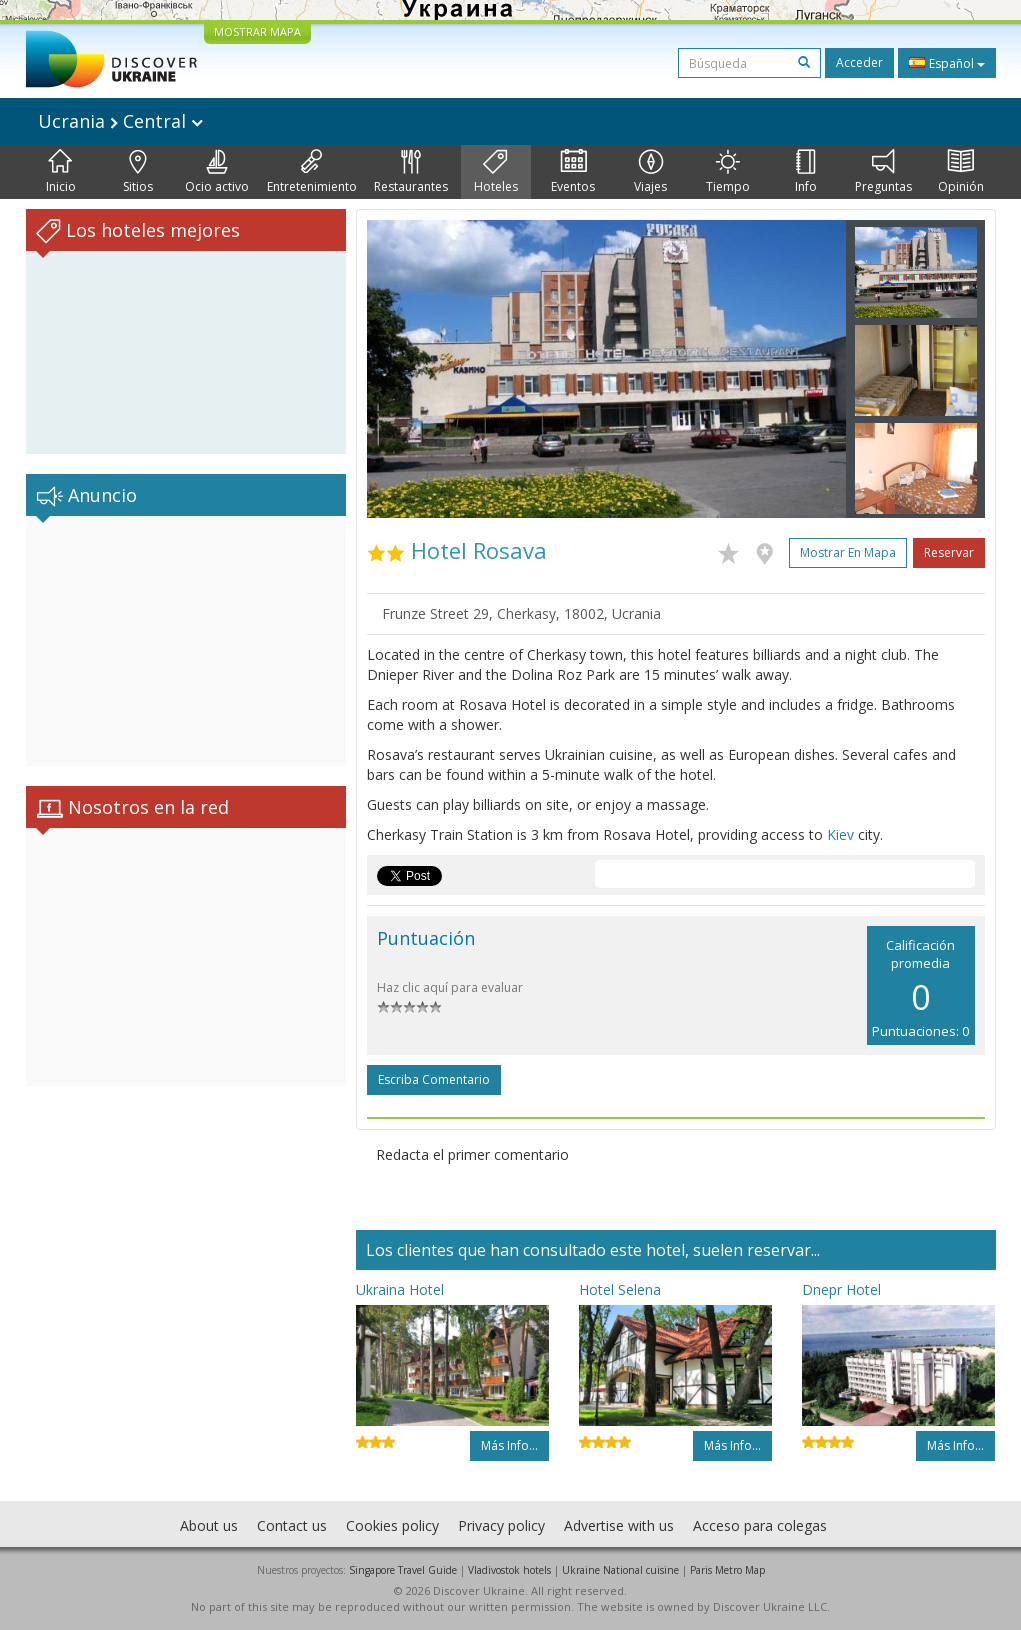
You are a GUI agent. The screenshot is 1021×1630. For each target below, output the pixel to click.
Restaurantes (411, 172)
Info (806, 172)
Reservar (949, 552)
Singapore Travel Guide (403, 1570)
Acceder (859, 62)
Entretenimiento (312, 172)
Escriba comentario (434, 1079)
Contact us (292, 1525)
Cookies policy (392, 1525)
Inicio (61, 172)
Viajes (650, 172)
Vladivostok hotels (509, 1570)
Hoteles (496, 172)
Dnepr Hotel (841, 1289)
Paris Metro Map (727, 1570)
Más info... (509, 1445)
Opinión (961, 172)
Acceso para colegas (760, 1525)
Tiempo (728, 172)
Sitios (138, 172)
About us (209, 1525)
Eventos (573, 172)
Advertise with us (619, 1525)
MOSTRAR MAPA (257, 31)
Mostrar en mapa (848, 552)
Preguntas (883, 172)
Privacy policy (501, 1525)
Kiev (840, 834)
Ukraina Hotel (400, 1289)
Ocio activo (217, 172)
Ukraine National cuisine (620, 1570)
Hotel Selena (620, 1289)
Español (947, 63)
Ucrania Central (120, 121)
